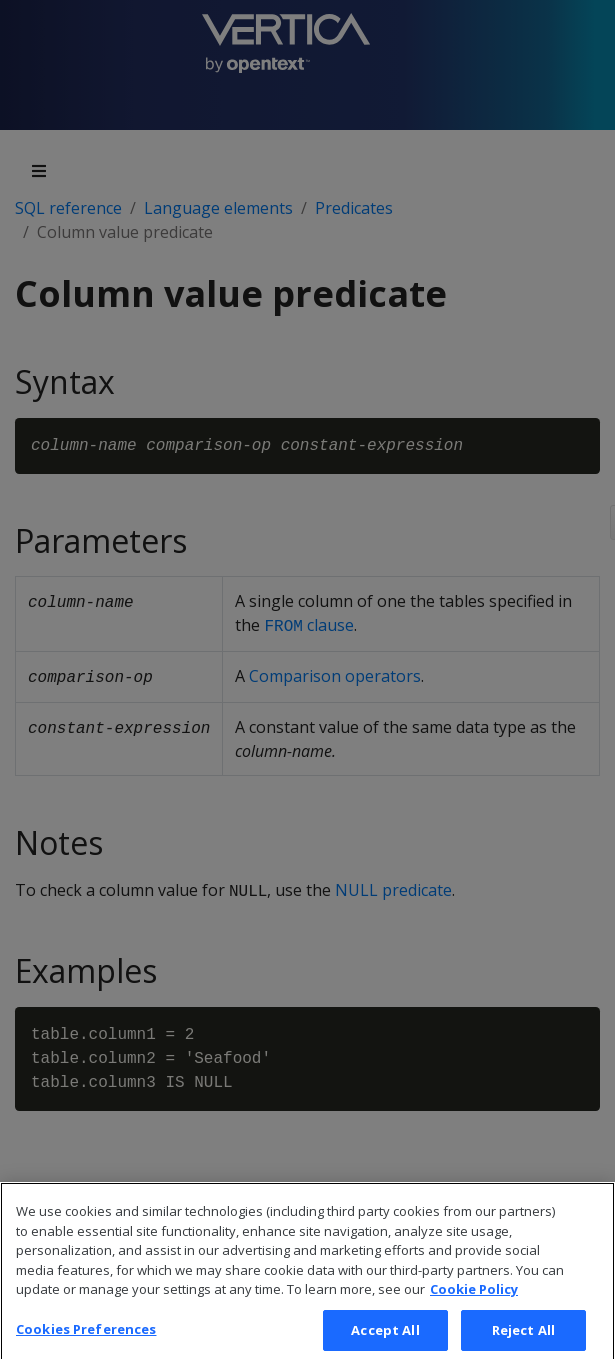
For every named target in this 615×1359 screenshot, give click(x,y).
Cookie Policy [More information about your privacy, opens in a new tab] (474, 1300)
